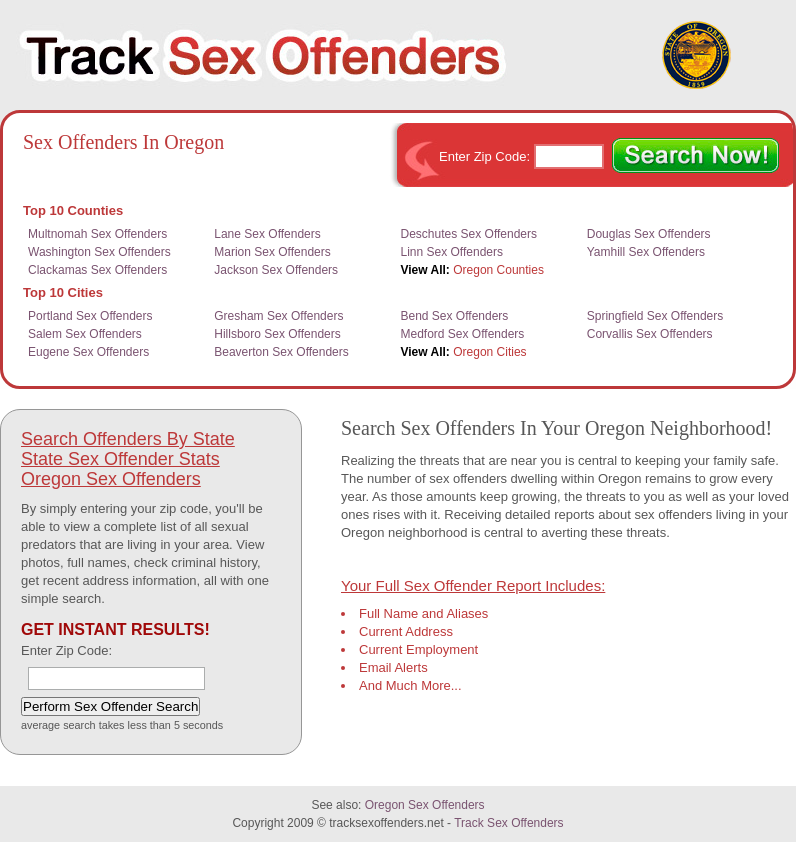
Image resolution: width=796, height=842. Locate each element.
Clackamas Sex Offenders (97, 270)
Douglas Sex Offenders (649, 234)
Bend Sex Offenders (455, 316)
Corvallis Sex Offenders (650, 334)
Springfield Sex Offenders (655, 316)
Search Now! (695, 156)
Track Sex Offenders (508, 823)
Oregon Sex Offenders (111, 479)
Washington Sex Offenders (99, 252)
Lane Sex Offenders (267, 234)
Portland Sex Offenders (90, 316)
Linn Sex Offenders (452, 252)
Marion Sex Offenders (272, 252)
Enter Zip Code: (486, 156)
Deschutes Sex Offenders (469, 234)
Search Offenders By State (128, 439)
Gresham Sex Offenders (278, 316)
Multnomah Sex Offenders (97, 234)
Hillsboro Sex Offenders (277, 334)
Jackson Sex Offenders (276, 270)
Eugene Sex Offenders (88, 352)
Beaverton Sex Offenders (281, 352)
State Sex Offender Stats (120, 459)
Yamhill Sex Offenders (646, 252)
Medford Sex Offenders (463, 334)
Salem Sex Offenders (85, 334)
